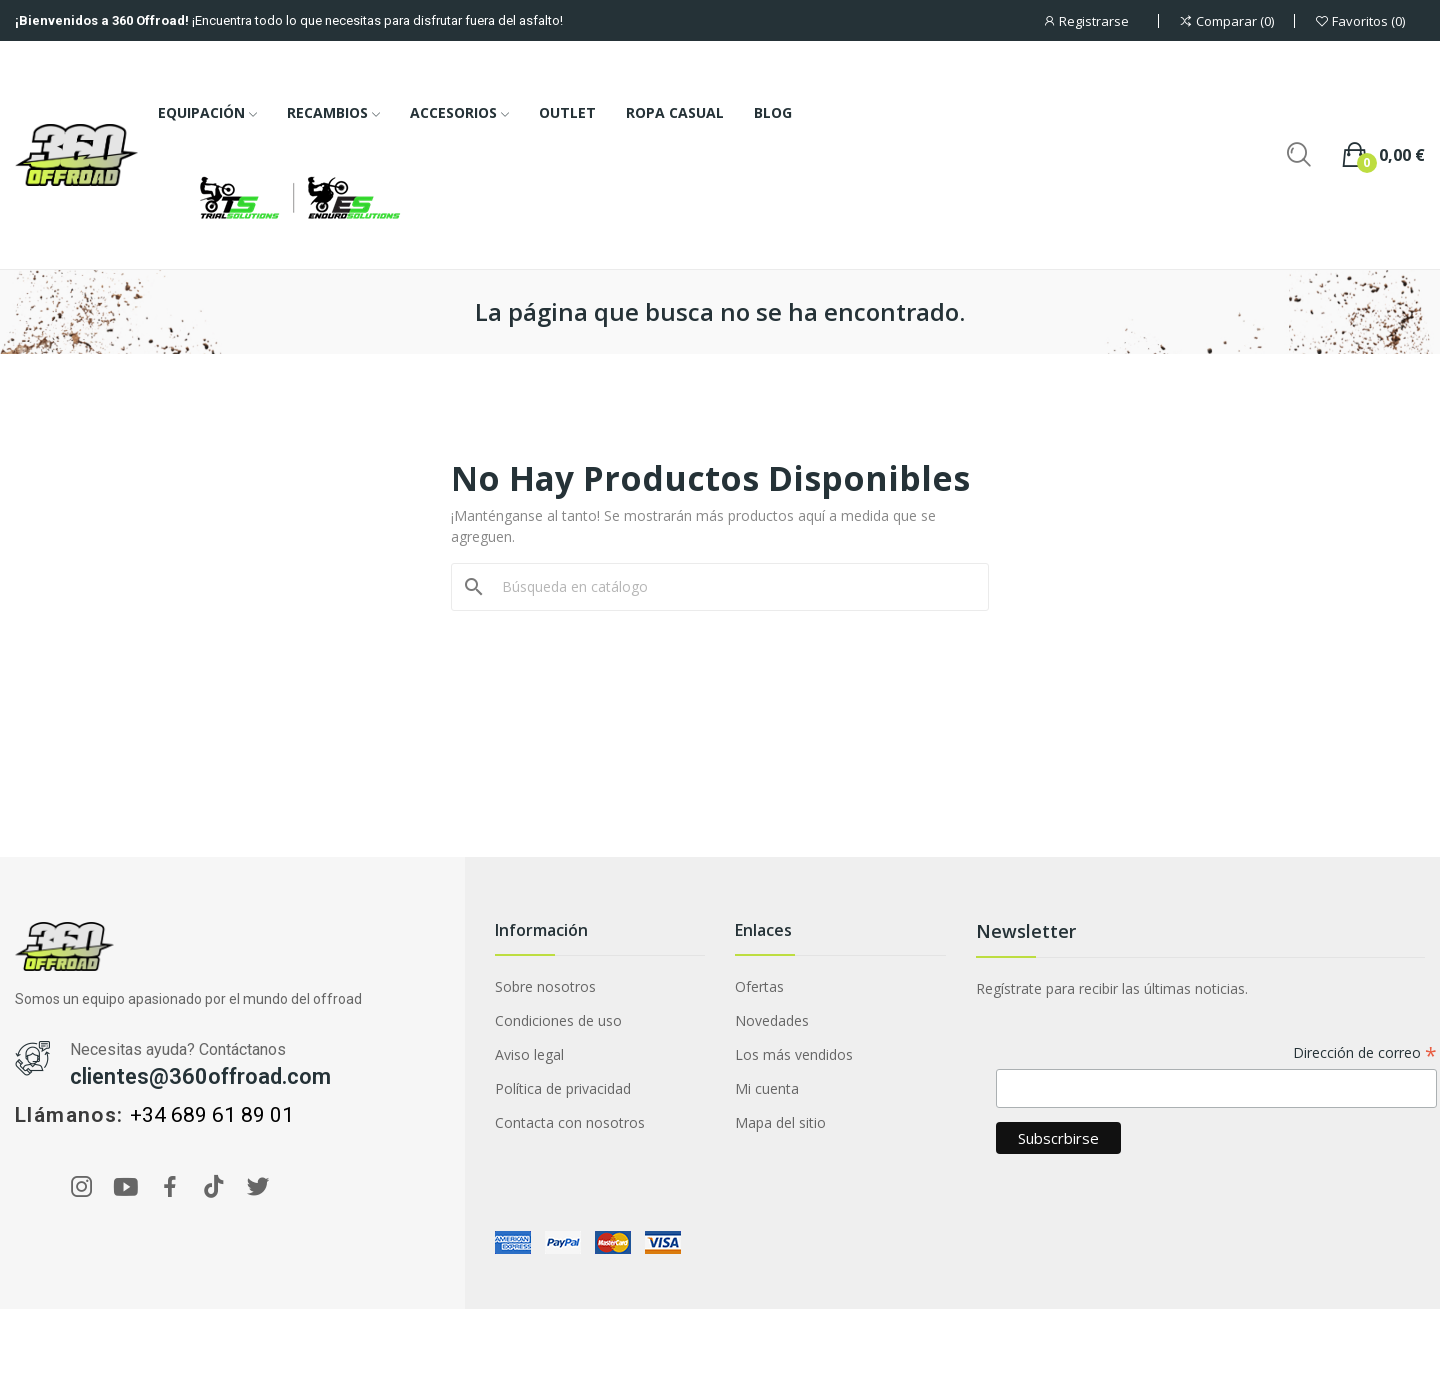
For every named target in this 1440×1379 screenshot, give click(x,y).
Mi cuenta (767, 1088)
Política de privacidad (563, 1088)
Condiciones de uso (558, 1020)
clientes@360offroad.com (200, 1076)
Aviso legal (529, 1054)
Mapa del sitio (780, 1122)
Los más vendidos (794, 1054)
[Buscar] (732, 587)
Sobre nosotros (545, 986)
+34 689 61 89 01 (212, 1115)
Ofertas (759, 986)
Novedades (772, 1020)
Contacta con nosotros (570, 1122)
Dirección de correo (1365, 1054)
